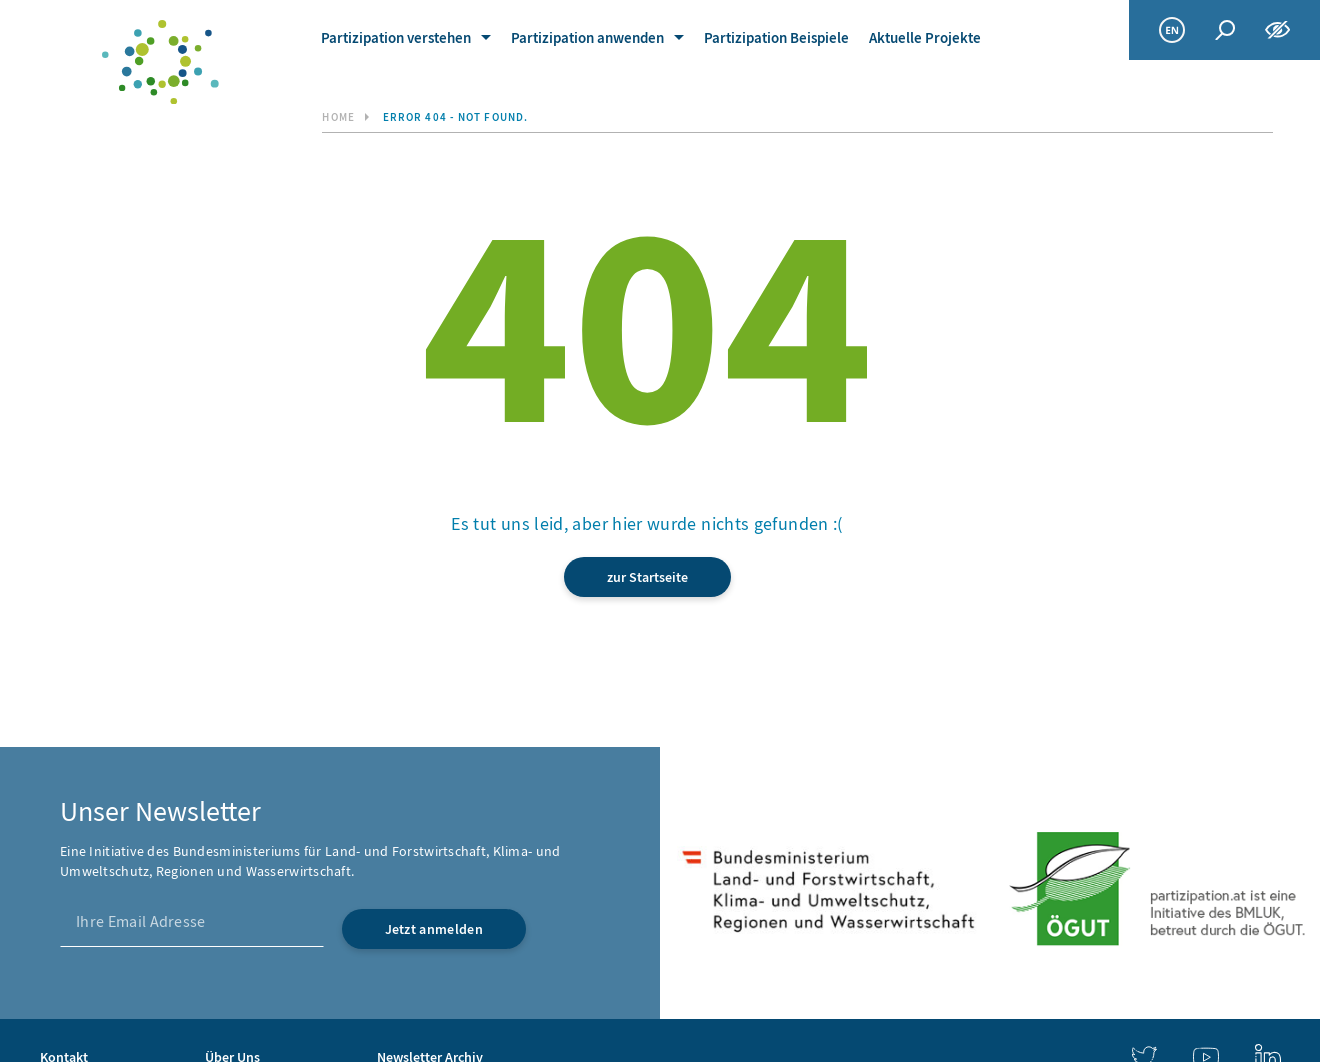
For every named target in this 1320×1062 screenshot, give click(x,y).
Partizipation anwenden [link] (587, 38)
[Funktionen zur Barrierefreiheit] (1277, 30)
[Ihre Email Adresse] (192, 922)
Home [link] (338, 117)
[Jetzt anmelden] (434, 929)
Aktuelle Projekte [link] (925, 38)
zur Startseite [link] (647, 577)
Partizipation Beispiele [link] (776, 38)
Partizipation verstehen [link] (396, 38)
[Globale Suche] (1225, 30)
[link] (161, 62)
